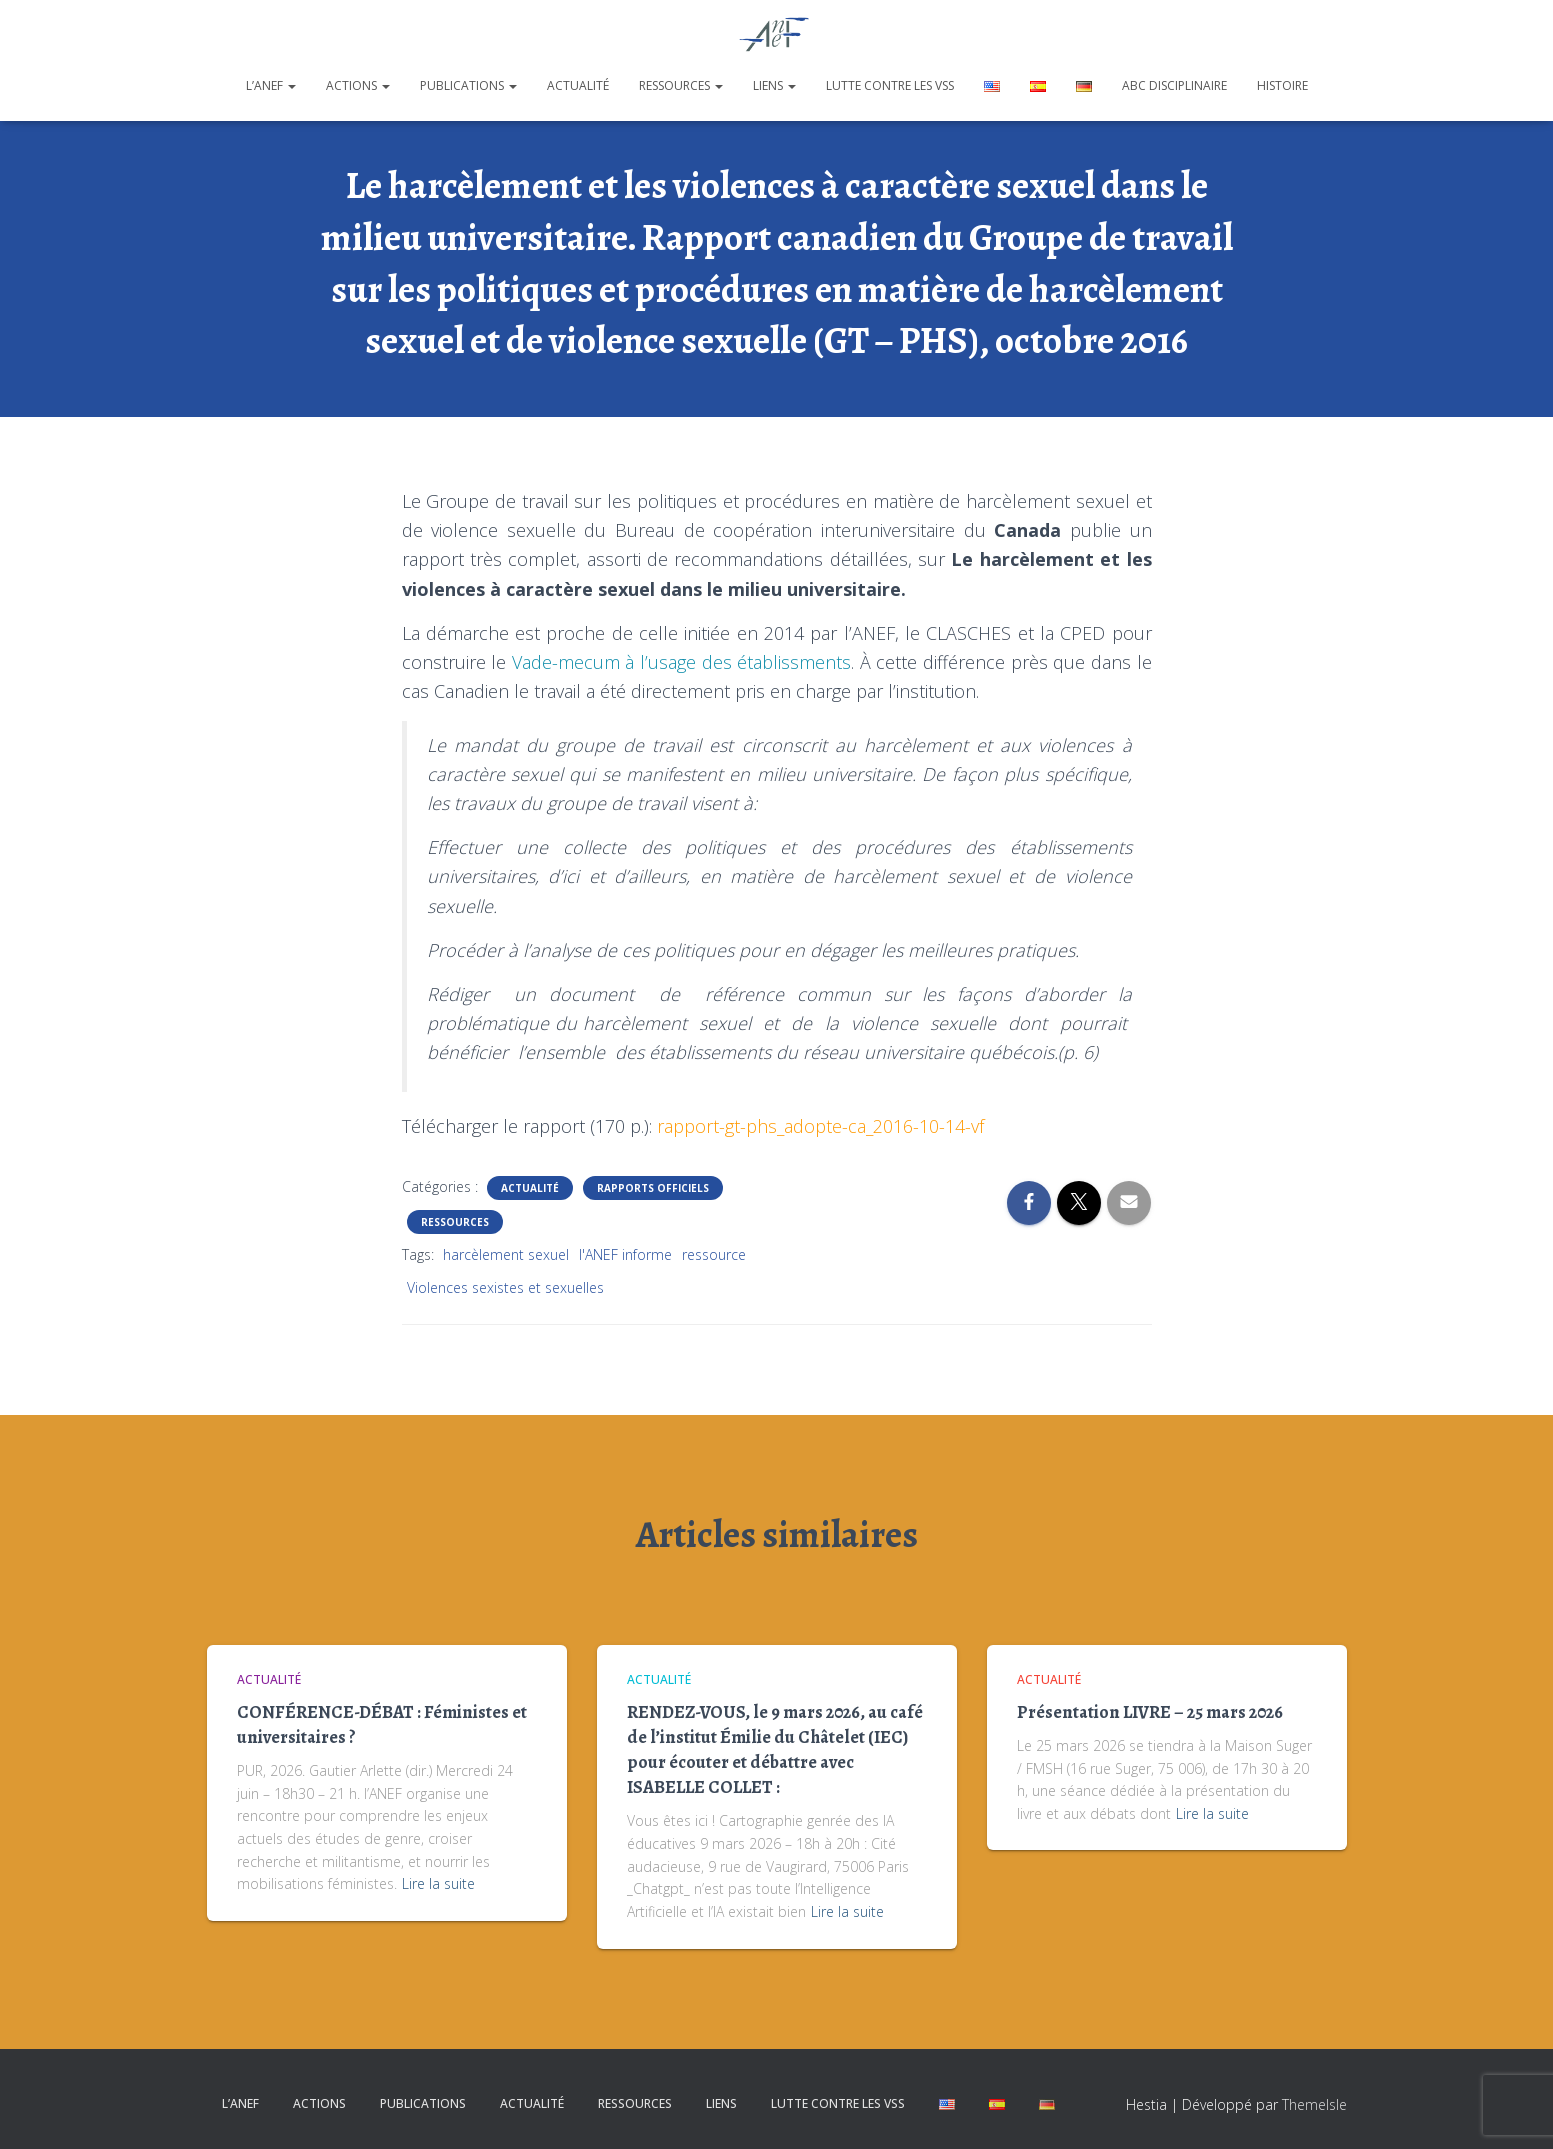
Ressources (681, 85)
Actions (358, 85)
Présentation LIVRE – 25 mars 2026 (1150, 1712)
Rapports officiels (653, 1188)
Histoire (1282, 85)
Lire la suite (438, 1883)
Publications (468, 85)
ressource (714, 1254)
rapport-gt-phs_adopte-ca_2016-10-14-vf (820, 1126)
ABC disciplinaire (1174, 85)
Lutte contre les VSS (890, 85)
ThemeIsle (1314, 2104)
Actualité (578, 85)
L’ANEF (271, 85)
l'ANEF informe (625, 1254)
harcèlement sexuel (506, 1254)
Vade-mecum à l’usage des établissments (681, 662)
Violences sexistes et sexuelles (505, 1287)
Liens (774, 85)
